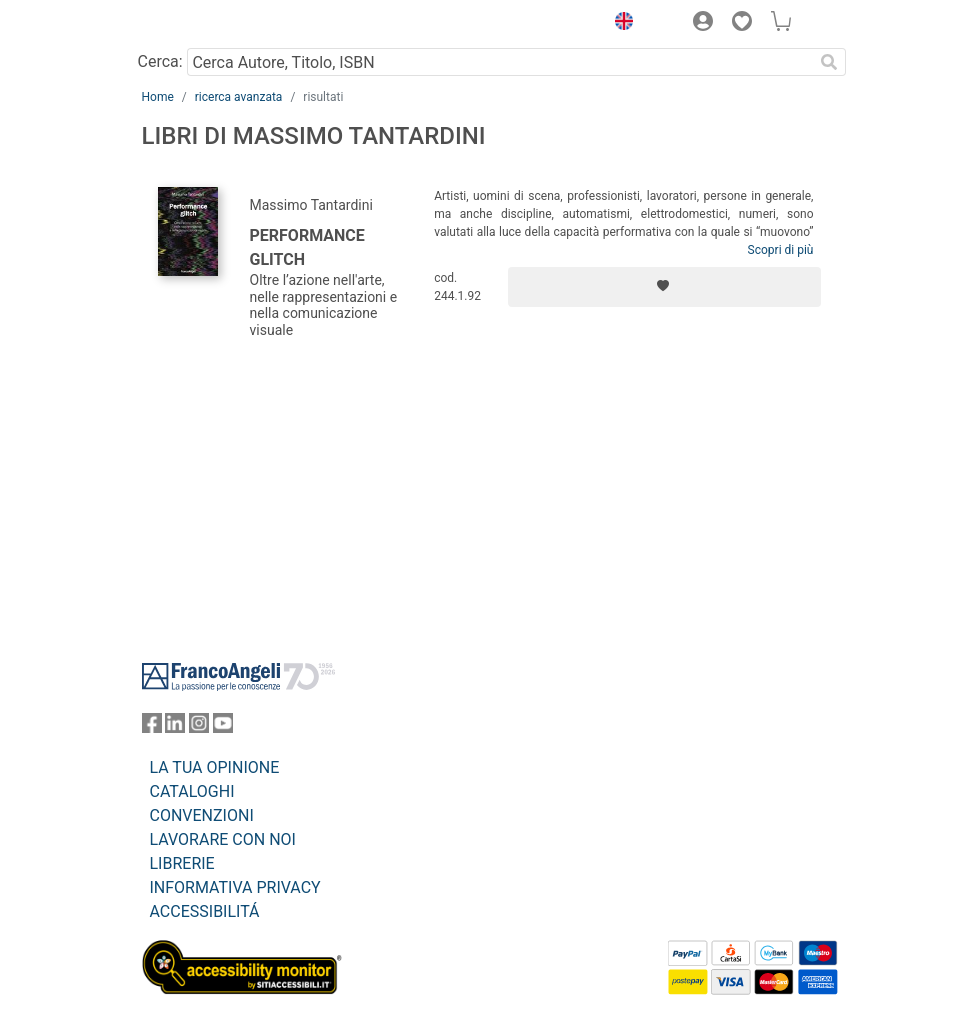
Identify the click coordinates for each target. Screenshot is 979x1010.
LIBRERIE (182, 863)
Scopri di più (781, 250)
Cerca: (160, 61)
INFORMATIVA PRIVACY (235, 887)
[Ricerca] (830, 62)
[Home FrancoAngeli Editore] (209, 24)
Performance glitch (307, 247)
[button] (620, 24)
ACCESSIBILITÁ (205, 911)
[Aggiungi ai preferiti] (664, 287)
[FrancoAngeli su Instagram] (199, 727)
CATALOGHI (192, 791)
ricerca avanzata (239, 97)
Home (158, 97)
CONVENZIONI (202, 815)
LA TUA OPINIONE (215, 767)
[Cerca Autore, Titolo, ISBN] (500, 62)
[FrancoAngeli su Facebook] (152, 727)
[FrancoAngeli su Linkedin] (175, 727)
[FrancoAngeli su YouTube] (223, 727)
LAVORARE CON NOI (223, 839)
